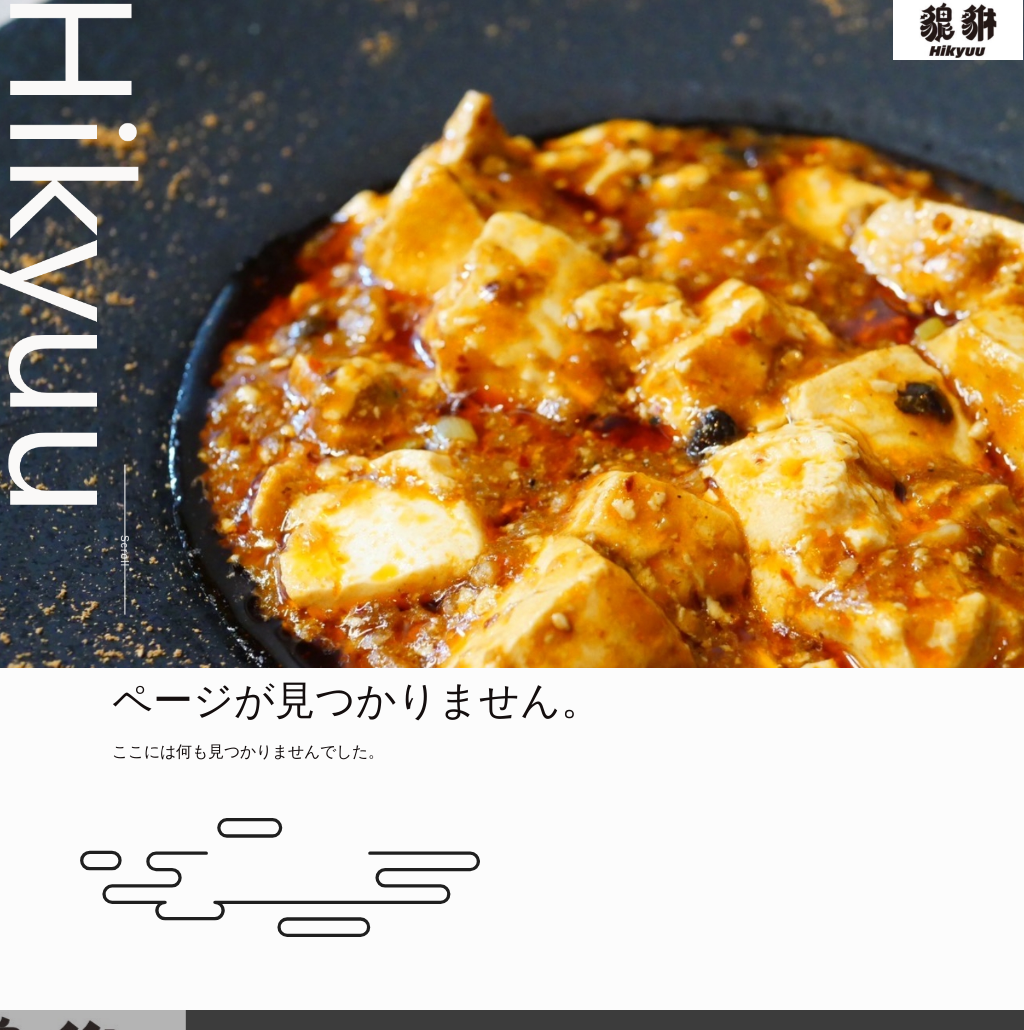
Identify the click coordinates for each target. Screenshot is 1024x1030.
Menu (593, 29)
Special (671, 29)
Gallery (757, 29)
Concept (510, 29)
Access (840, 29)
